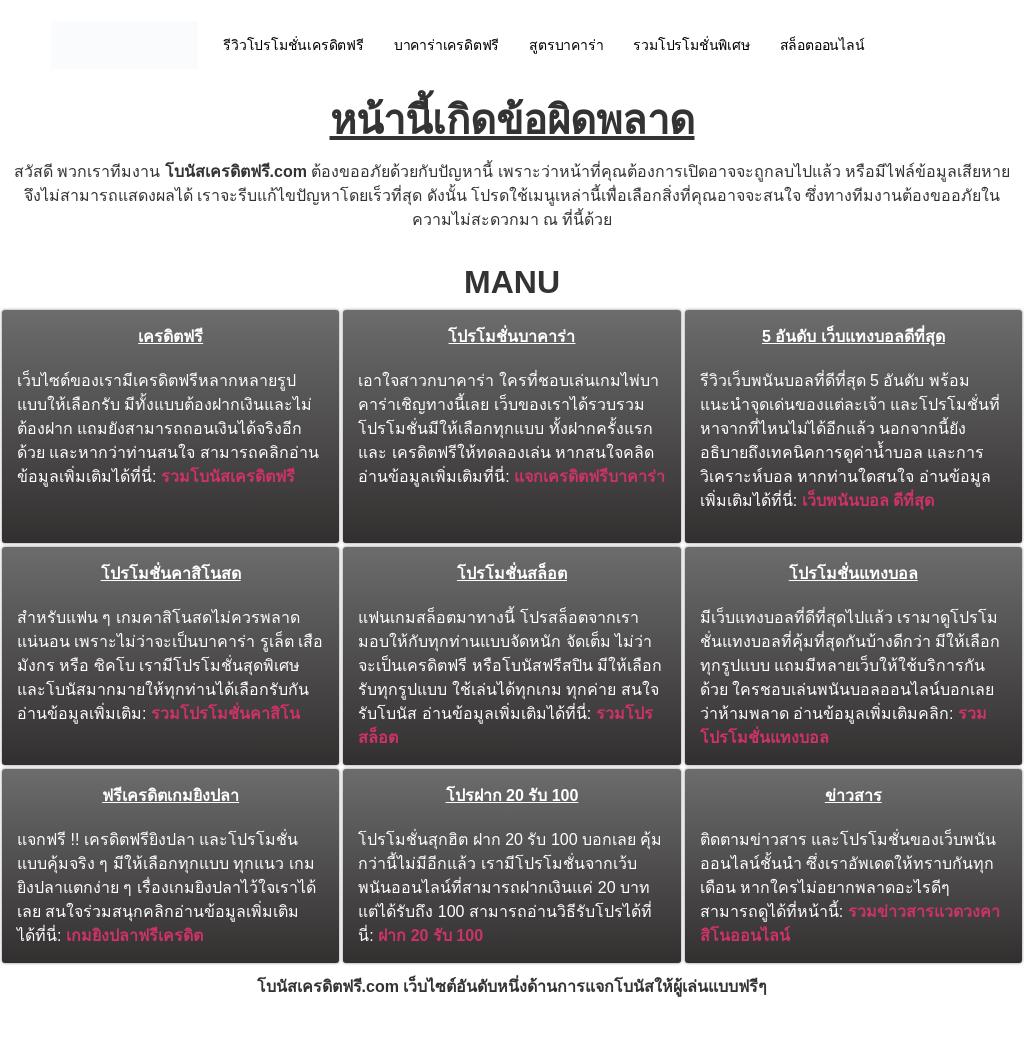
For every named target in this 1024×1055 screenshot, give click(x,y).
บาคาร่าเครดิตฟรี (446, 45)
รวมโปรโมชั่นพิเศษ (691, 45)
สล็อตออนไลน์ (822, 45)
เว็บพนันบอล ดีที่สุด (868, 500)
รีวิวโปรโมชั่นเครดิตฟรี (293, 45)
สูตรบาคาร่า (566, 45)
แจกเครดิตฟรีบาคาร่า (589, 476)
